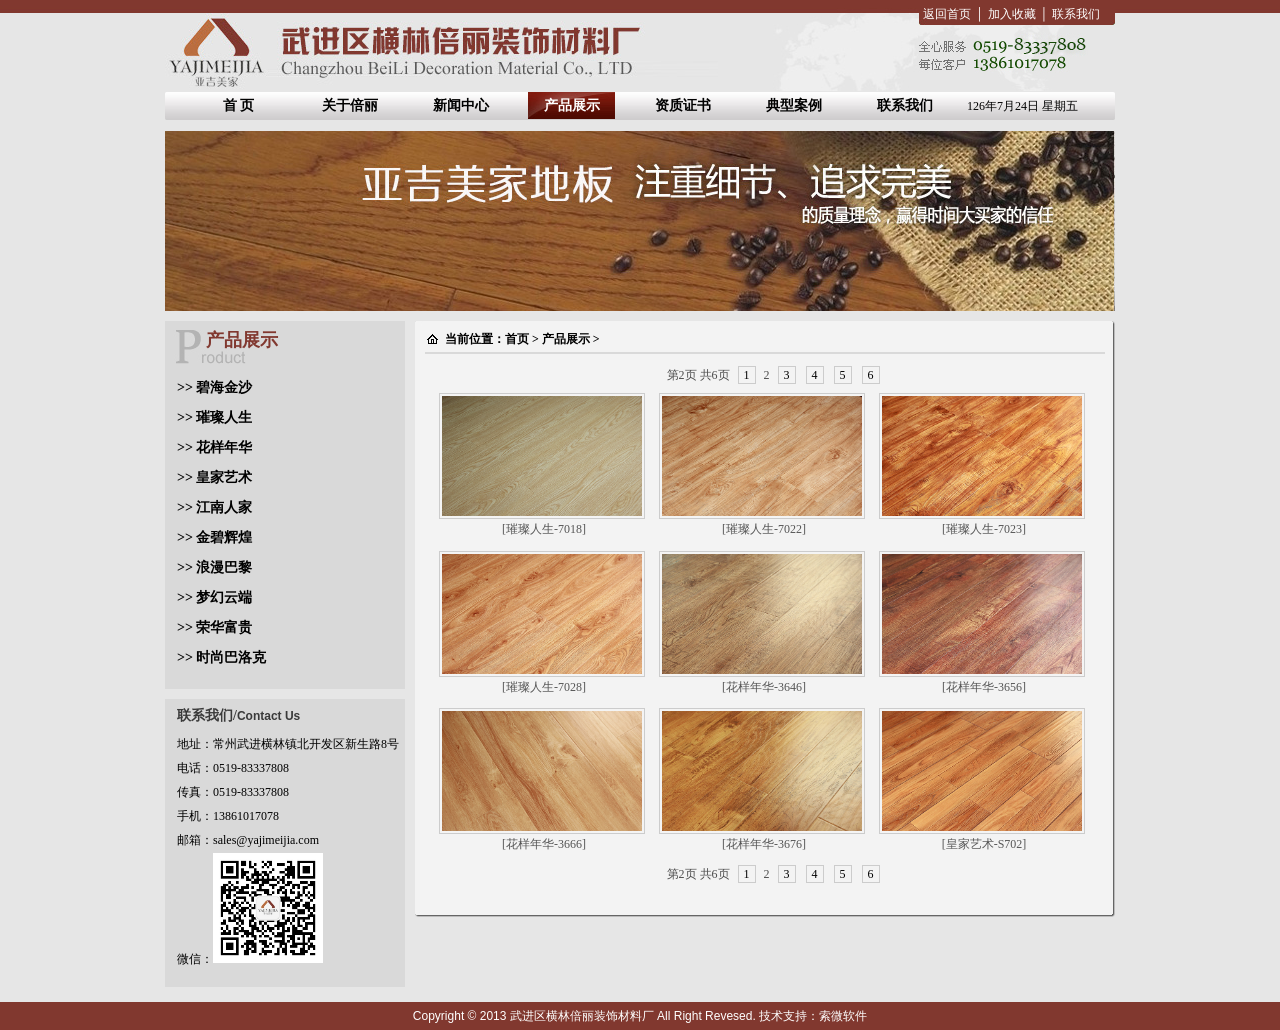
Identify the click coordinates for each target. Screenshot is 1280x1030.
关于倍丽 (350, 105)
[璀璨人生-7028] (544, 687)
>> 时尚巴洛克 (221, 657)
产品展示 (572, 105)
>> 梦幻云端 (214, 597)
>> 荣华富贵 (214, 627)
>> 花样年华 (214, 447)
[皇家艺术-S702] (984, 844)
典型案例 (794, 105)
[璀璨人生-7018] (544, 529)
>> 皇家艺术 (214, 477)
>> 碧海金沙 (214, 387)
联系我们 (1076, 14)
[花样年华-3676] (764, 844)
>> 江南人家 (214, 507)
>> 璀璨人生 (214, 417)
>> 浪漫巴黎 (214, 567)
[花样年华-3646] (764, 687)
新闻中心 (461, 105)
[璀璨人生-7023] (984, 529)
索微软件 (843, 1016)
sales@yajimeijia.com (266, 840)
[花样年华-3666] (544, 844)
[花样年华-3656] (984, 687)
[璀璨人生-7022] (764, 529)
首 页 (239, 105)
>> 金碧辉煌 (214, 537)
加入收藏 (1012, 14)
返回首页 (947, 14)
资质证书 (683, 105)
